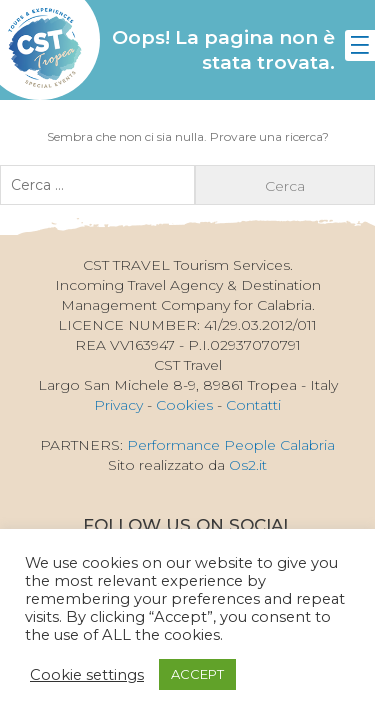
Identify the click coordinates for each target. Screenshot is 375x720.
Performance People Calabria (231, 445)
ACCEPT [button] (197, 674)
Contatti (253, 405)
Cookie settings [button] (87, 675)
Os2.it (248, 465)
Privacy (118, 405)
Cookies (184, 405)
